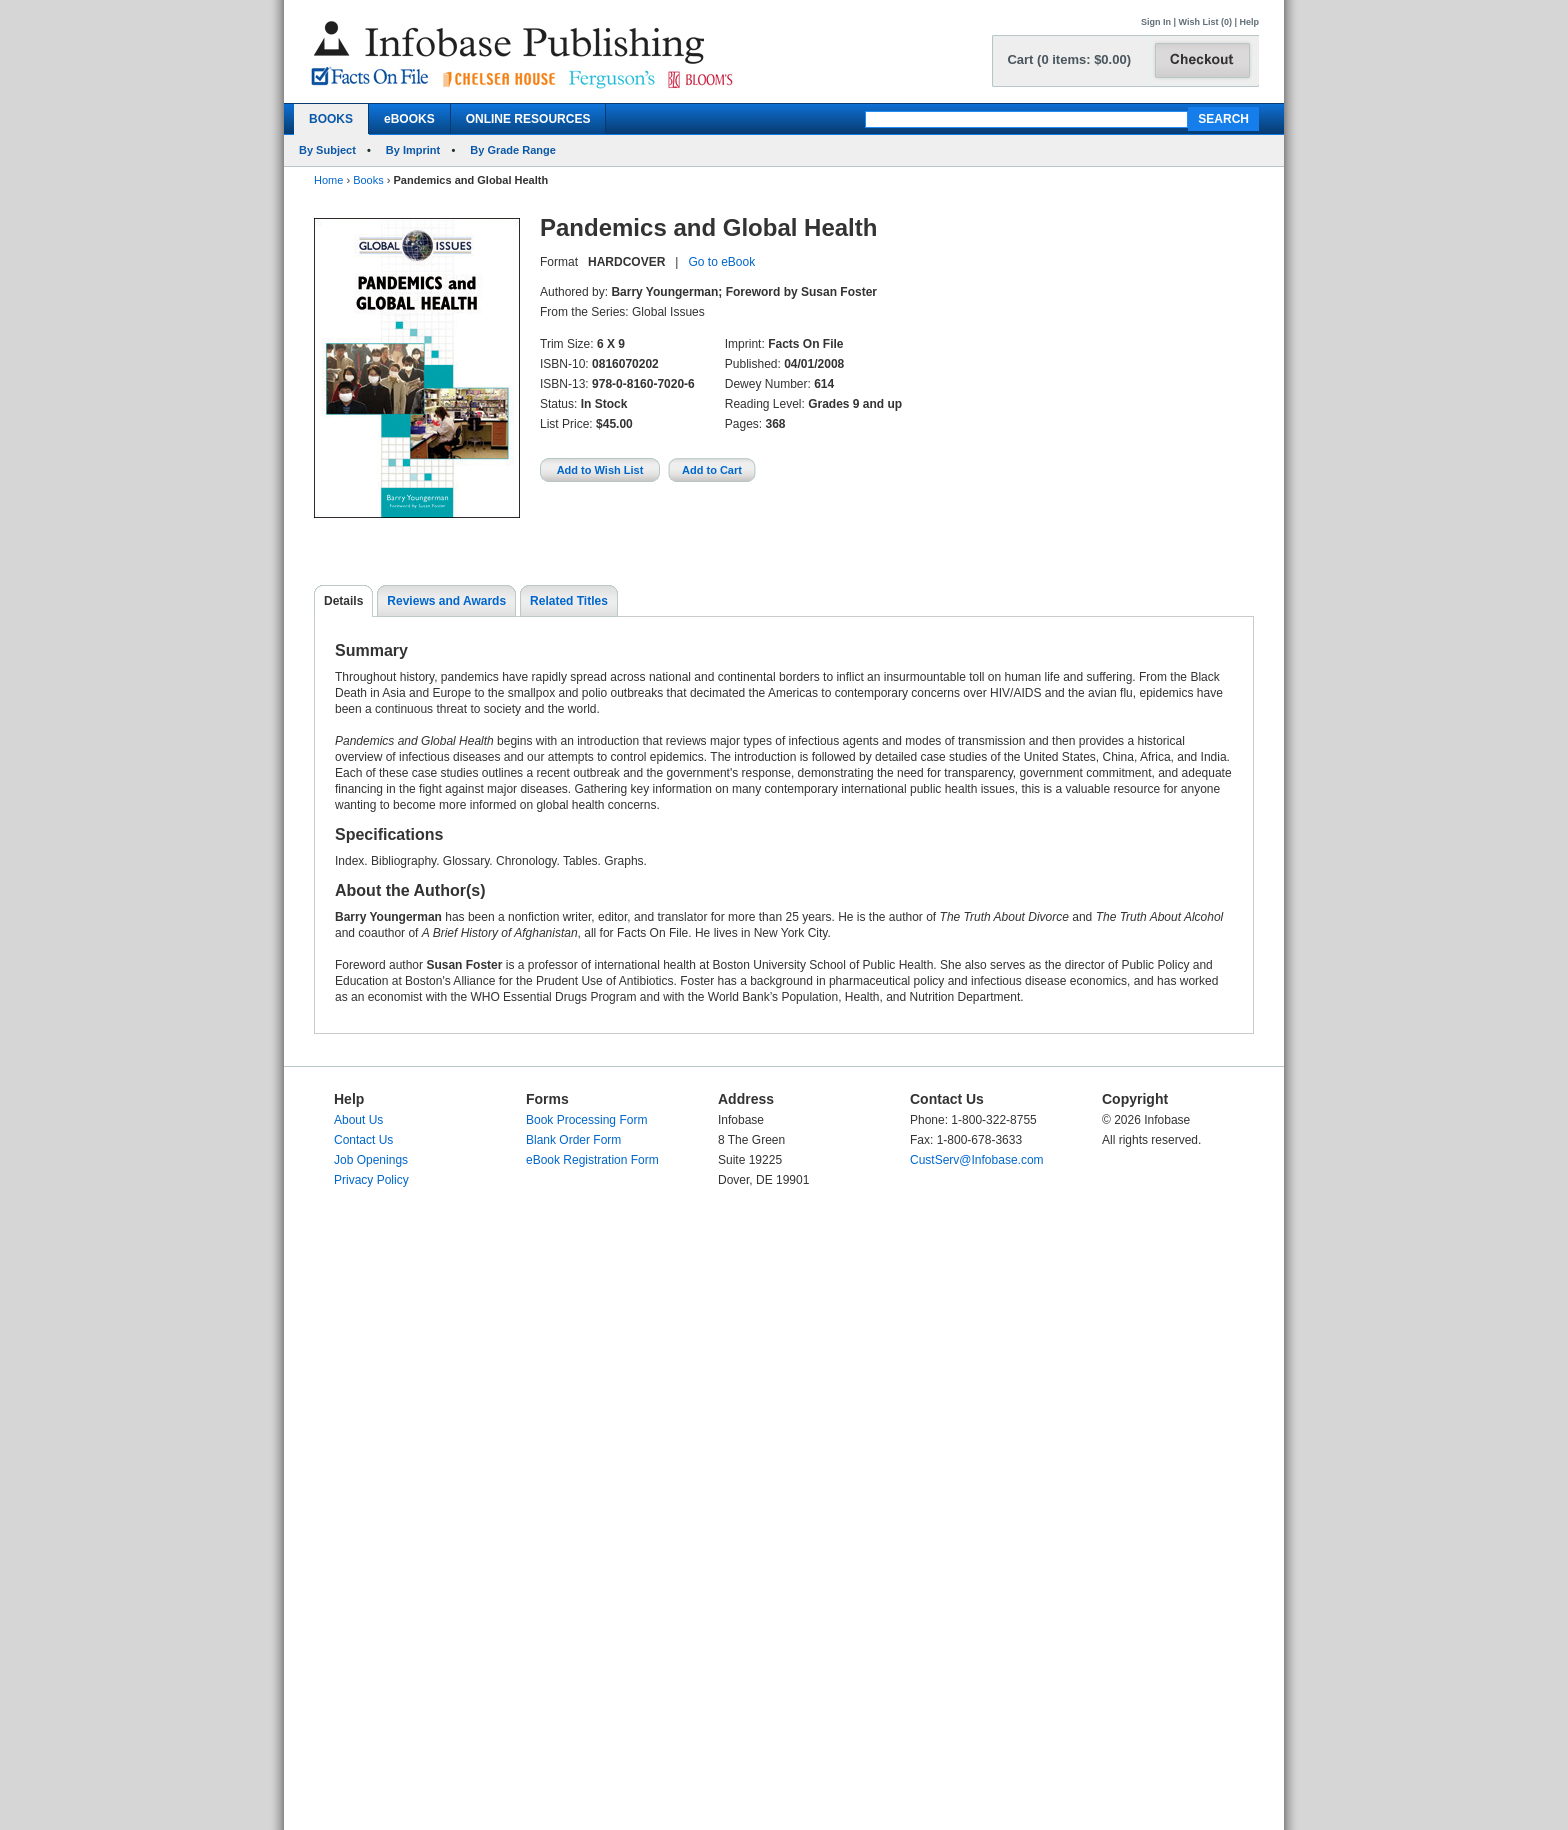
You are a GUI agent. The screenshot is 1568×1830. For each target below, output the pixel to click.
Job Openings (371, 1160)
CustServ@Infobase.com (977, 1160)
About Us (358, 1120)
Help (1249, 22)
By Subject (327, 150)
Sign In (1156, 22)
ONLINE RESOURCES (528, 119)
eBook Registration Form (592, 1160)
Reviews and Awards (446, 601)
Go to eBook (721, 262)
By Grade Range (513, 150)
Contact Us (363, 1140)
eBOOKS (409, 119)
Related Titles (569, 601)
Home (328, 180)
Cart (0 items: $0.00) (1069, 59)
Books (368, 180)
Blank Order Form (573, 1140)
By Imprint (413, 150)
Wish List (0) (1205, 22)
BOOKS (331, 119)
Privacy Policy (371, 1180)
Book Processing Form (586, 1120)
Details (343, 601)
